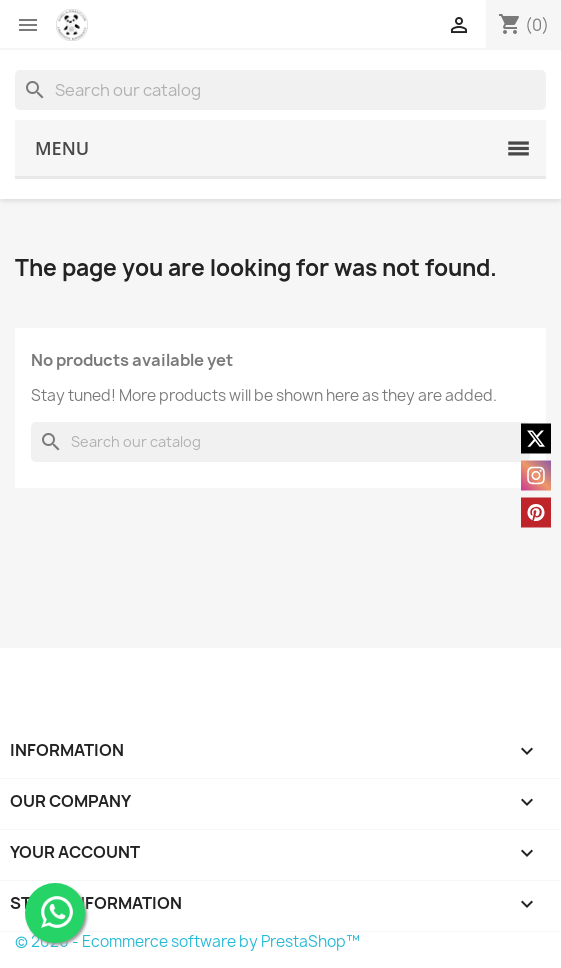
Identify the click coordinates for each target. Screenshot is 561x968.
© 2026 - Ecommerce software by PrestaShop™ (187, 941)
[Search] (280, 90)
